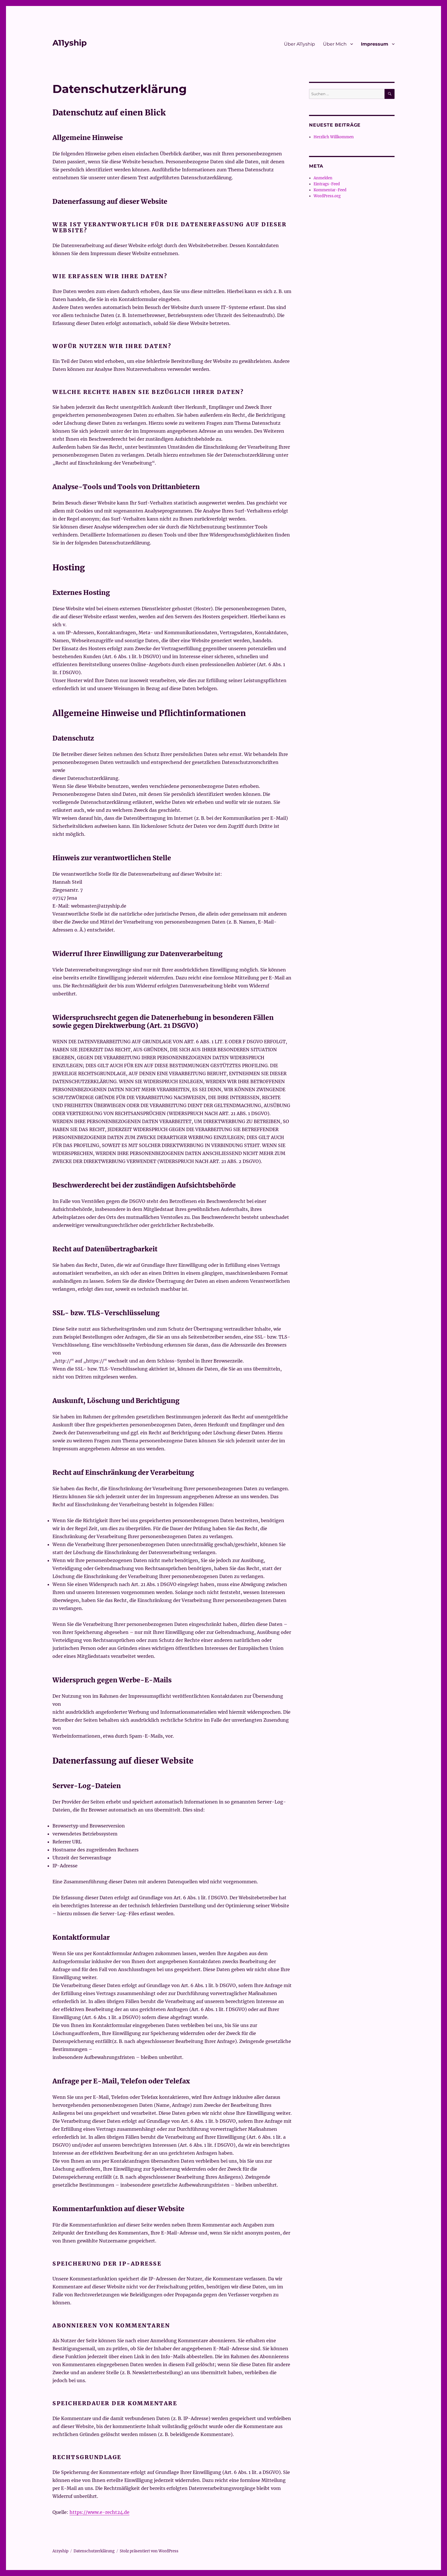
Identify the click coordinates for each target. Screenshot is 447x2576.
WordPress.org (327, 196)
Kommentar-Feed (330, 190)
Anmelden (323, 178)
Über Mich (335, 44)
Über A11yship (299, 44)
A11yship (69, 43)
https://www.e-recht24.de (99, 2512)
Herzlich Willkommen (334, 137)
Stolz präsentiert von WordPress (149, 2551)
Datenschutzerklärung (94, 2551)
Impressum (374, 44)
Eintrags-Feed (327, 184)
